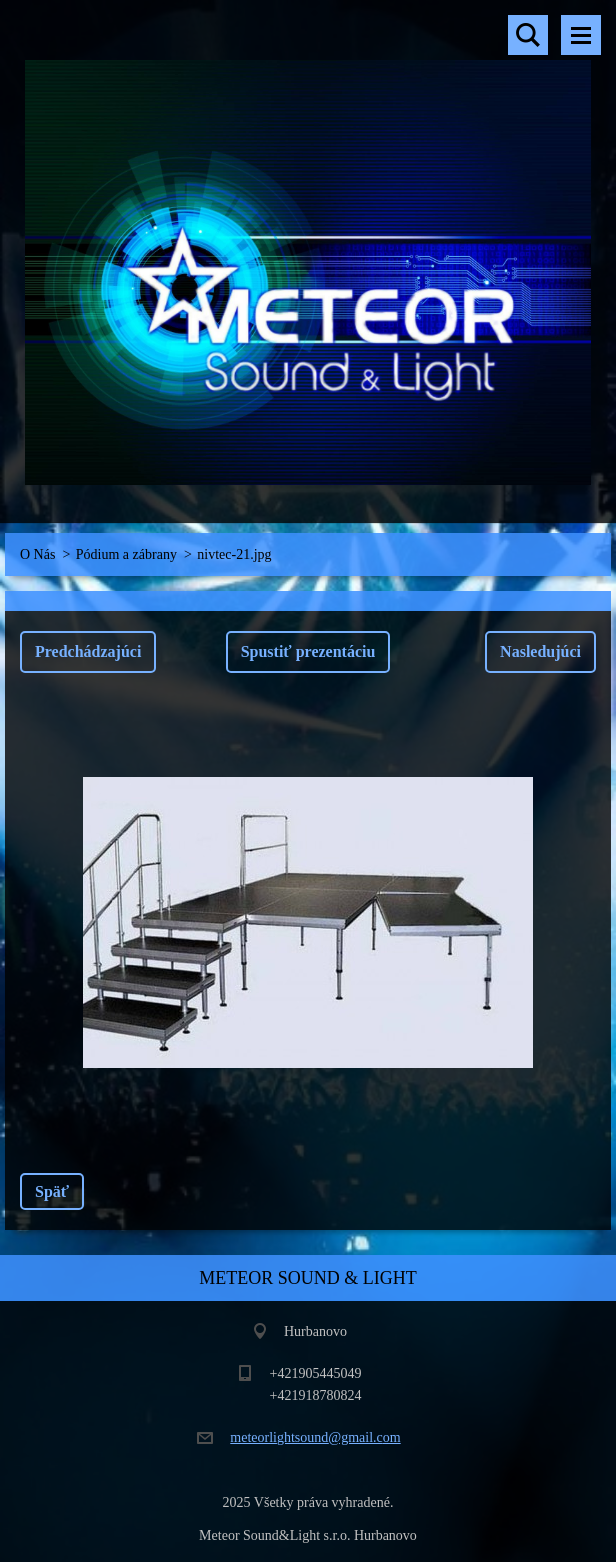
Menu (581, 35)
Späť (52, 1191)
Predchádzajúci (88, 651)
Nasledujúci (540, 651)
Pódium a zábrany (126, 554)
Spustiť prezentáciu (308, 651)
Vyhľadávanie (528, 35)
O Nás (37, 554)
